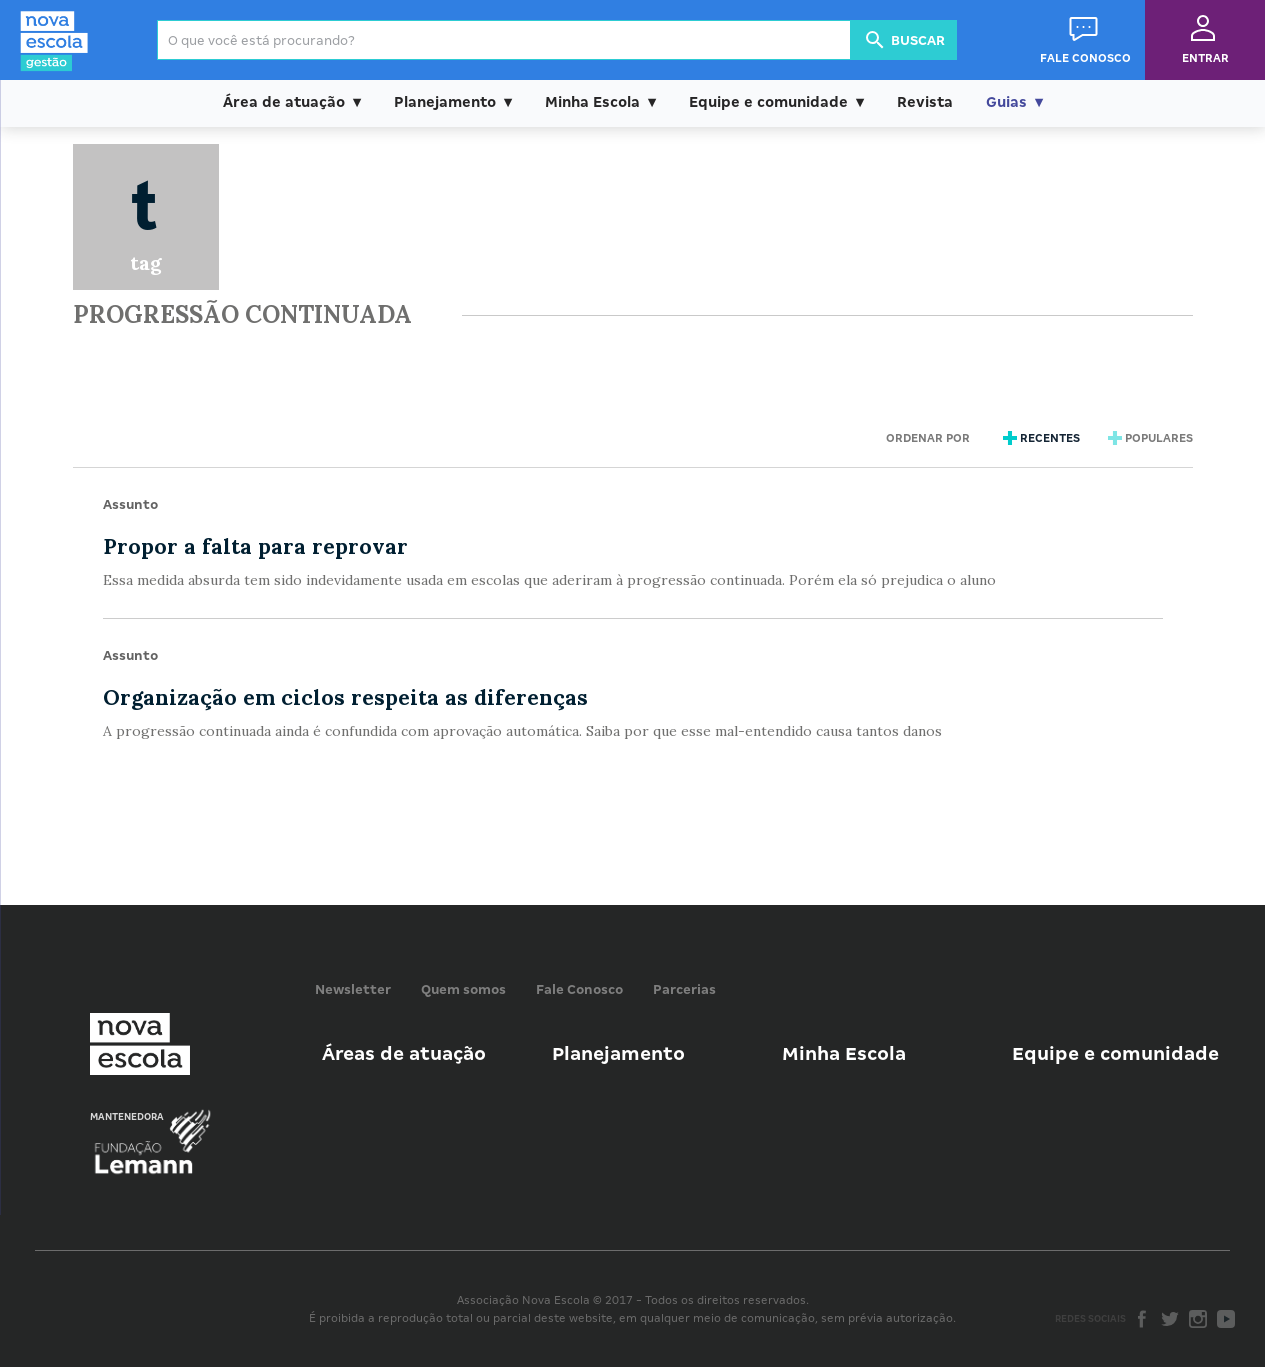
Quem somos (463, 989)
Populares (1148, 438)
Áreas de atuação (404, 1053)
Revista (925, 102)
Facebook (1142, 1319)
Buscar (904, 40)
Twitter (1170, 1319)
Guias (1006, 102)
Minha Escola (592, 102)
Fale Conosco (579, 989)
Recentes (1039, 438)
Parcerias (684, 989)
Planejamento (445, 102)
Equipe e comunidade (768, 102)
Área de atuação (284, 102)
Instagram (1198, 1319)
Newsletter (353, 989)
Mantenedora (127, 1117)
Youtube (1226, 1319)
